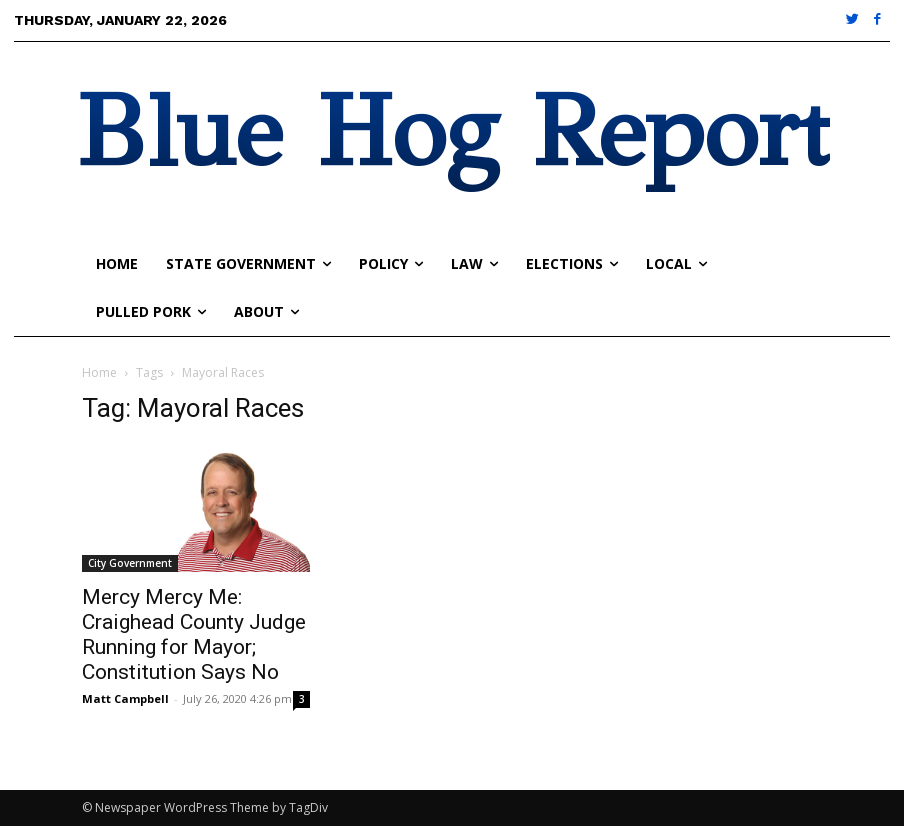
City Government (130, 563)
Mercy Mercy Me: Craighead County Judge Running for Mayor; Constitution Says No (194, 634)
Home (99, 372)
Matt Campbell (125, 698)
